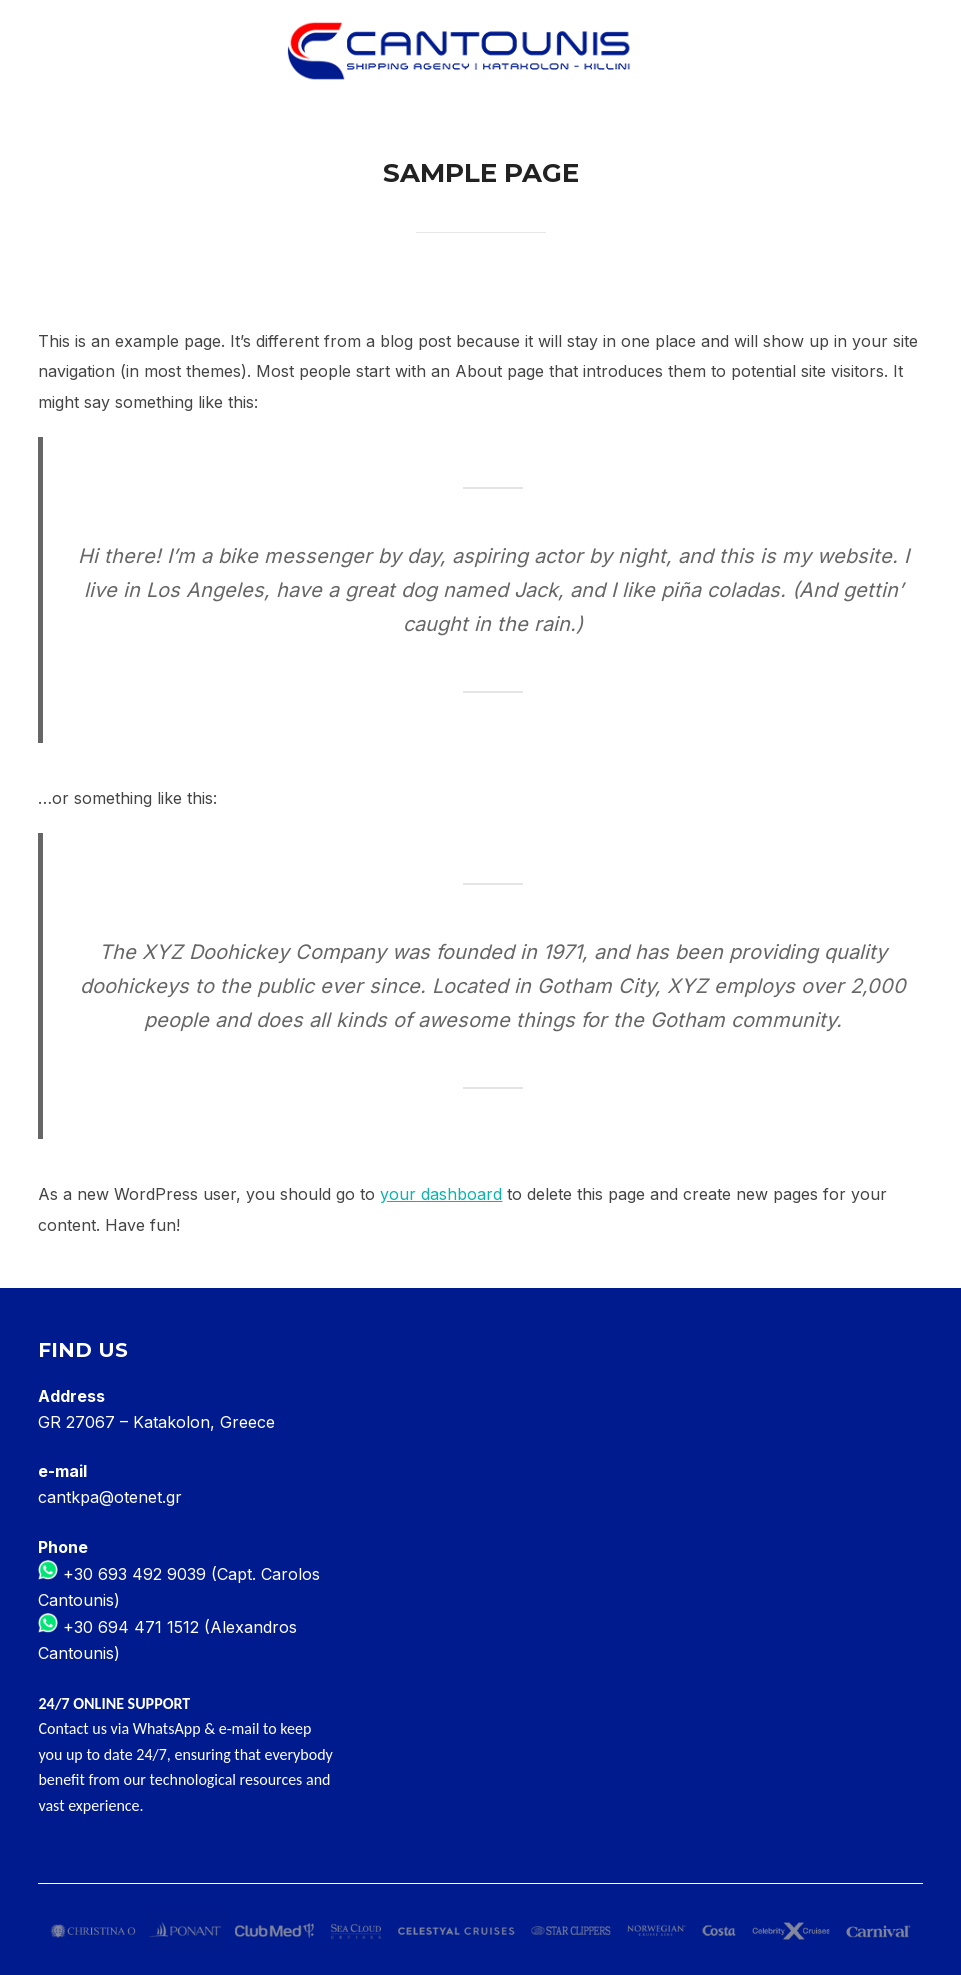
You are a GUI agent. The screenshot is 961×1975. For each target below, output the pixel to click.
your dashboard (441, 1194)
